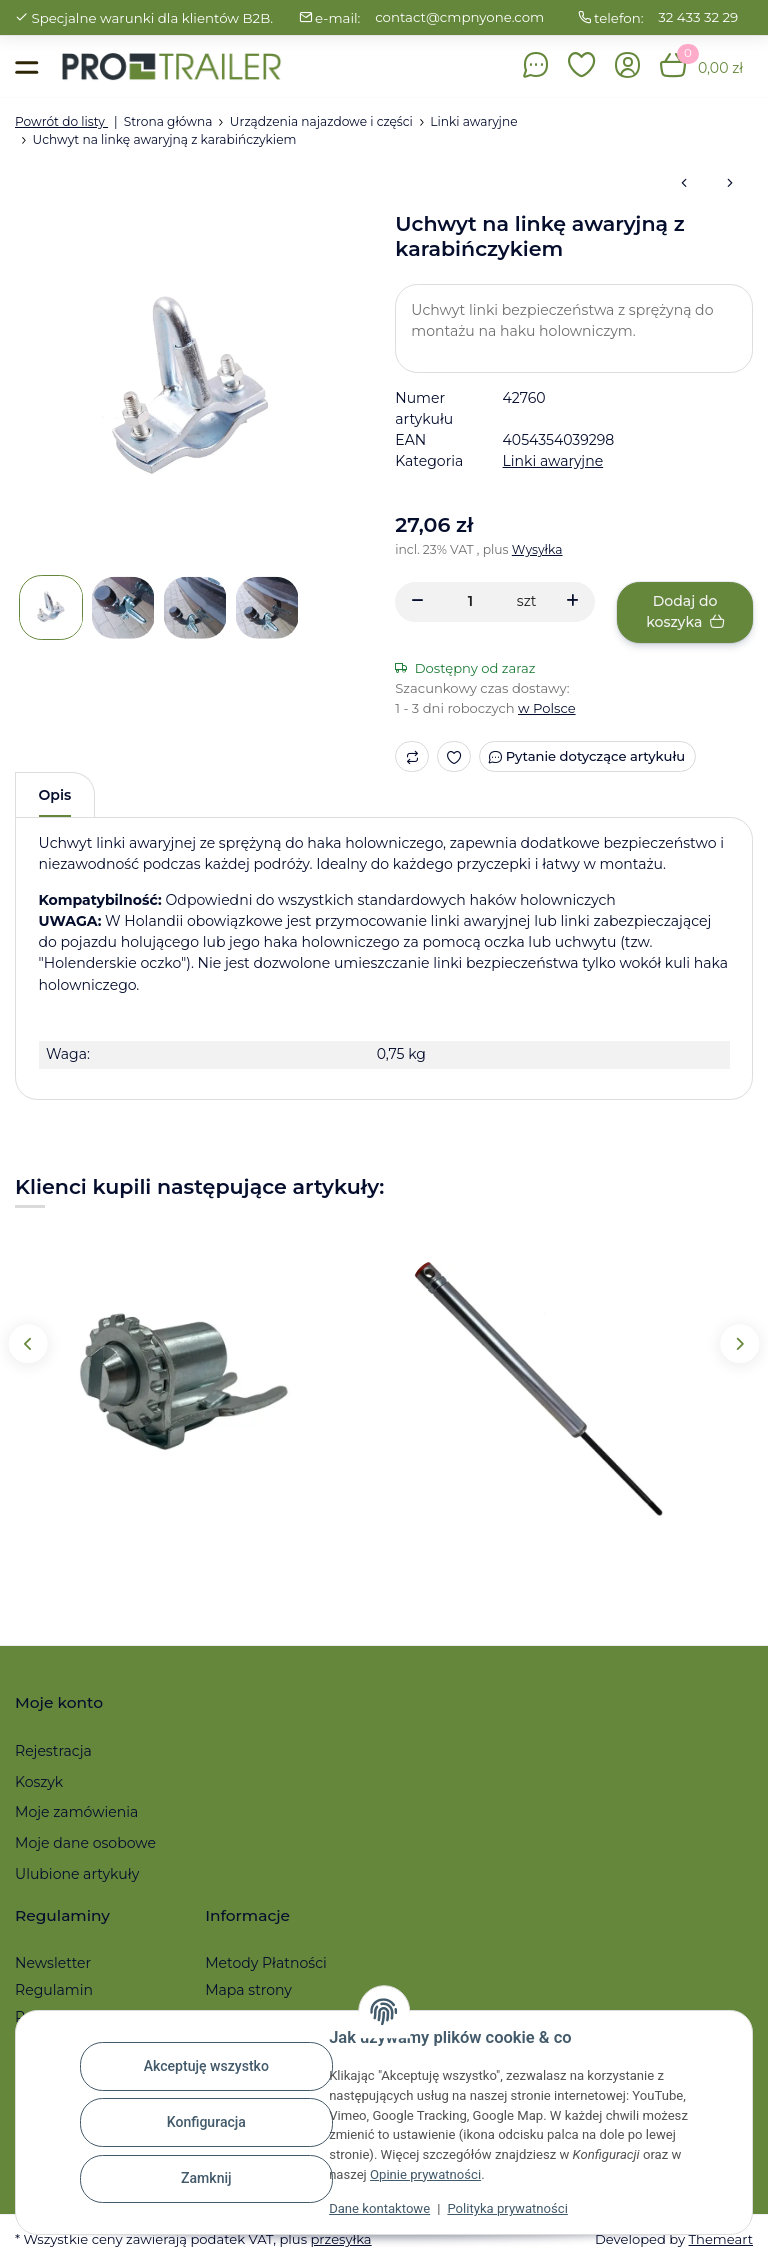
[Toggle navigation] (26, 66)
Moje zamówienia (76, 1812)
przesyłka (340, 2239)
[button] (582, 66)
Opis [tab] (55, 795)
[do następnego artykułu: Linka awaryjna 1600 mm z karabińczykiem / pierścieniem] (730, 184)
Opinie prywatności (425, 2174)
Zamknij (206, 2178)
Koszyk (39, 1782)
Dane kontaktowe (379, 2208)
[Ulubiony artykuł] (454, 756)
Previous (27, 1343)
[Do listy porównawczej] (412, 756)
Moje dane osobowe (85, 1843)
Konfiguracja (206, 2122)
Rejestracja (53, 1751)
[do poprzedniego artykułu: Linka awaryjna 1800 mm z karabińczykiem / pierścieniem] (684, 184)
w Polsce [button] (547, 708)
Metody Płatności (266, 1963)
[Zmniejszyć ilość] (417, 602)
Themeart (721, 2239)
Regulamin (54, 1990)
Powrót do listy (61, 121)
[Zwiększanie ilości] (572, 602)
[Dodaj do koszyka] (685, 612)
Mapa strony (248, 1990)
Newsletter (53, 1963)
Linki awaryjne (553, 461)
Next (739, 1343)
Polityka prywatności (507, 2208)
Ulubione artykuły (77, 1874)
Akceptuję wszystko (206, 2066)
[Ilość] (470, 601)
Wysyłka (537, 549)
